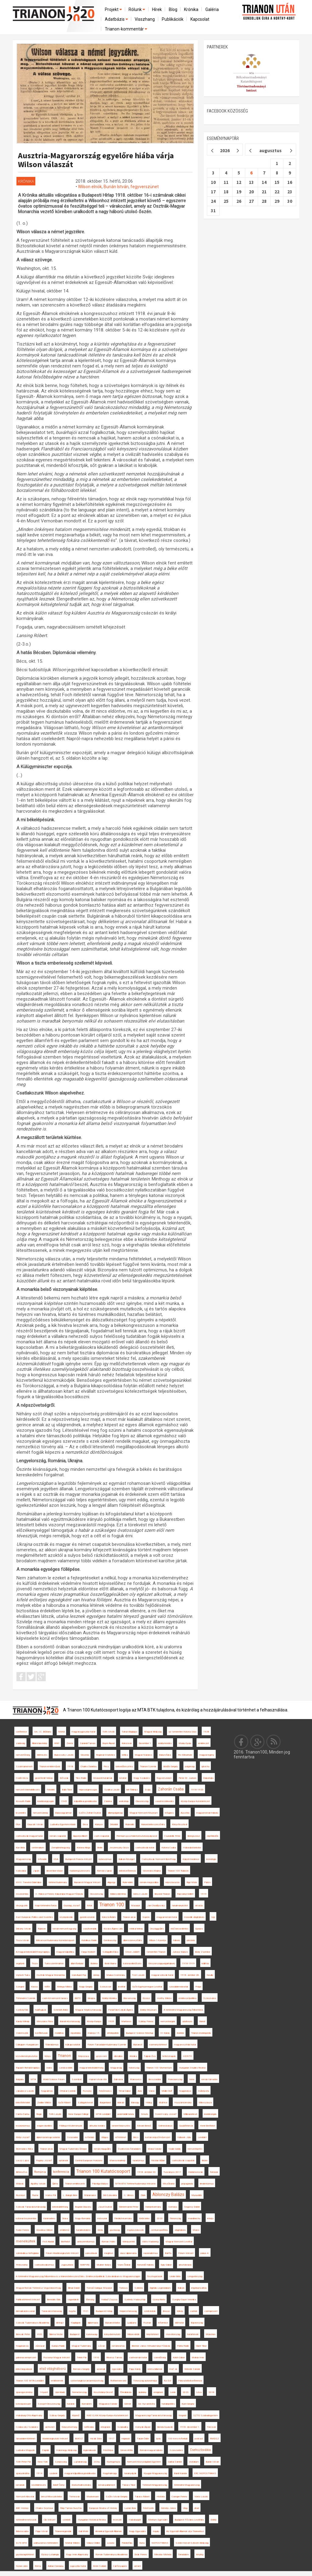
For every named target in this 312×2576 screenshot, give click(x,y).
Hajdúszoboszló (135, 2230)
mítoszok (102, 2218)
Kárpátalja (208, 1778)
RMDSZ (214, 2438)
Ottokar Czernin (68, 2091)
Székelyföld (22, 2009)
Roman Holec (108, 2241)
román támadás (209, 2079)
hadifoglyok (40, 2009)
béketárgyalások (24, 2369)
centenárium (38, 1847)
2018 (211, 2392)
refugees (169, 1812)
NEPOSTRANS (159, 2543)
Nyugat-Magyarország (155, 2473)
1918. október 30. (146, 2172)
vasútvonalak (90, 1928)
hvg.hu (72, 2311)
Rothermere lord (118, 2380)
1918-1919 (188, 1963)
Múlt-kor (163, 2102)
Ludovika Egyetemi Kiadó (63, 1824)
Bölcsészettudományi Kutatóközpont (55, 1940)
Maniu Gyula (185, 1743)
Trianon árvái (46, 2149)
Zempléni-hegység (60, 1847)
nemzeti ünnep (40, 1812)
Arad (196, 2508)
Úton (18, 1824)
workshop (124, 1801)
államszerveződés (132, 1940)
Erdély (214, 2519)
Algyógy (111, 1882)
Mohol (61, 1731)
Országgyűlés (157, 1928)
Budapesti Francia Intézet (78, 1859)
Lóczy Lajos (22, 2160)
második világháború (194, 1917)
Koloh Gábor (179, 2357)
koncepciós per (23, 2403)
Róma (38, 2566)
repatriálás (76, 2033)
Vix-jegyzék (22, 1905)
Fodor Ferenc (22, 2230)
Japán (36, 1870)
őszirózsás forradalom (129, 2149)
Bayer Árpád (108, 1743)
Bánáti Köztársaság (70, 2021)
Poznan (147, 2322)
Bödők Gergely (170, 1766)
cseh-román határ (138, 2357)
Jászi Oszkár (105, 2206)
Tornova (123, 2288)
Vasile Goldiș (174, 2149)
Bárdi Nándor (180, 2473)
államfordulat (77, 1963)
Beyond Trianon (162, 1894)
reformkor (163, 2322)
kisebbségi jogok (45, 1801)
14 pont (44, 2392)
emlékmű (64, 2230)
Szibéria (138, 2288)
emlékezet (203, 1743)
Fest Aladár (48, 2241)
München (210, 2334)
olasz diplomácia (128, 2253)
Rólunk (137, 9)
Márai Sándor (154, 2149)
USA (56, 1859)
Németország (79, 2392)
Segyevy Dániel (192, 2206)
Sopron (146, 1917)
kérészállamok (155, 2369)
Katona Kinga (83, 1847)
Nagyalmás (47, 2091)
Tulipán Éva (149, 2056)
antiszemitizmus (85, 2241)
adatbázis (187, 2021)
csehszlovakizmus (44, 2264)
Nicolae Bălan (158, 2160)
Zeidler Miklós (44, 2102)
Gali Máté (83, 2531)
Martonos (126, 2021)
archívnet (50, 2427)
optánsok (63, 2160)
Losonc (111, 2543)
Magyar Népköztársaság (88, 2009)
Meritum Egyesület (158, 2519)
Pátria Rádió (183, 2346)
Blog (173, 9)
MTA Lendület (103, 2114)
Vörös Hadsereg (150, 2241)
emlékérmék (57, 2380)
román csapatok (58, 1836)
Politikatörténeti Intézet (28, 2299)
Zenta (69, 1743)
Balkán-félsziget (127, 1859)
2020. (186, 2392)
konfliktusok (41, 2033)
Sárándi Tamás (87, 1743)
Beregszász (193, 1836)
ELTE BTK (21, 2543)
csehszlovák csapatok (183, 2160)
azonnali (101, 2369)
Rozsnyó (20, 2195)
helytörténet (153, 2334)
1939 (111, 2021)
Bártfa (168, 2253)
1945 (64, 1801)
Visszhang (145, 19)
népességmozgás (88, 1789)
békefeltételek (23, 2102)
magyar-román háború (207, 1812)
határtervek (193, 2334)
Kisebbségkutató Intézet (55, 2438)
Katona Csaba (168, 1847)
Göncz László (140, 1894)
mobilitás (59, 2033)
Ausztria (185, 1812)
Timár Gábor (125, 2091)
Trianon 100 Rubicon (178, 1870)
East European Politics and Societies (34, 1917)
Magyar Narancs (143, 1755)
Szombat (77, 2079)
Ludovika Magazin (25, 2450)
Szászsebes (176, 2450)
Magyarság (116, 2067)
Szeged (20, 1986)
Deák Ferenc (140, 2554)
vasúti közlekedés (164, 1801)
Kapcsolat (199, 19)
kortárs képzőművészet (157, 2137)
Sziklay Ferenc (146, 2021)
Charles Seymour (44, 2508)
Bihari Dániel (74, 2288)
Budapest (75, 2334)
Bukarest (137, 2044)
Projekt (114, 9)
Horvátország (173, 2334)
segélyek (20, 1963)
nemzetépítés (195, 2149)
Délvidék (114, 1824)
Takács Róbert (142, 2496)
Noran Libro (22, 2566)
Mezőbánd (168, 2183)
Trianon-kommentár (126, 29)
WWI (56, 1743)
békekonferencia (127, 1870)
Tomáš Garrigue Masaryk (99, 2288)
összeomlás (22, 1894)
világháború (180, 2230)
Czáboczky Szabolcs (27, 2427)
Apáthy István (38, 2183)
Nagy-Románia (82, 2218)
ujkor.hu (205, 1766)
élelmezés (42, 1755)
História (161, 2496)
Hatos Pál (50, 2195)
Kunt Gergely (188, 2403)
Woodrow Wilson (44, 2230)
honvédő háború (145, 2264)
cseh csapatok (101, 1836)
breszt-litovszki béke (51, 2496)
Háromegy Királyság (66, 2450)
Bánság (135, 2102)
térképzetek (128, 2241)
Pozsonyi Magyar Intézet (56, 2357)
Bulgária (19, 2079)
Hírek (157, 9)
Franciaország (175, 2079)
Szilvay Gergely (57, 2415)
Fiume (35, 2195)
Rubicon (42, 1928)
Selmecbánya (165, 2125)
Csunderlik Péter (172, 1836)
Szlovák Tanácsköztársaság (30, 2206)
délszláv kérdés (97, 2125)
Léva (198, 2392)
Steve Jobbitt (132, 1952)
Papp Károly (135, 2369)
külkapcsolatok (73, 2044)
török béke (144, 2218)
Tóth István (108, 1731)
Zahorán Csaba (171, 1789)
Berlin (99, 1847)
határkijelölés (168, 2403)
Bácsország (129, 1998)
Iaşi (213, 1917)
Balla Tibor (67, 1789)
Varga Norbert (88, 1952)
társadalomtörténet (25, 2438)
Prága (198, 1986)
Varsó (151, 2091)
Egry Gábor (166, 2264)
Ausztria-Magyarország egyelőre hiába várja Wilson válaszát (96, 159)
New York (42, 2461)
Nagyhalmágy (110, 2473)
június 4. (204, 2253)
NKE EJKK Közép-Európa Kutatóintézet (107, 2415)
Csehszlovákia (200, 2450)
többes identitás (118, 1894)
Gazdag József (72, 1905)
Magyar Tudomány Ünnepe (73, 2149)
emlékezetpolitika (187, 1998)
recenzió (117, 2519)
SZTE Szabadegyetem (205, 2415)
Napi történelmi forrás (46, 1905)
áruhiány (142, 2392)
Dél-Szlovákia (110, 2195)
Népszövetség (69, 2427)
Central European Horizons (88, 2160)
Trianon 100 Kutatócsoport (103, 2171)
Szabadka (122, 2427)
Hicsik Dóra (95, 2438)
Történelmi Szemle (25, 1998)
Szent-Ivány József (165, 2114)
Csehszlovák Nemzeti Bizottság (159, 1859)
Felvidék (51, 1789)
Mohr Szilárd (99, 2566)
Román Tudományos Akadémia (111, 2554)
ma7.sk (173, 2369)
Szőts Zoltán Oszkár (90, 1812)
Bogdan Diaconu (83, 2206)
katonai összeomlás (26, 2218)
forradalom (183, 2554)
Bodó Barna (110, 1963)
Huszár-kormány (183, 2102)
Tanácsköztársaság (51, 2311)
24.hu (97, 2461)
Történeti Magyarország (154, 2485)
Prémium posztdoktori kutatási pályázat (136, 1836)
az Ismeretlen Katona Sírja (182, 1731)
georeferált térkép (44, 1778)
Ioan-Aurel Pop (79, 1975)
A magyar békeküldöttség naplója (32, 1952)
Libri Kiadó (60, 2392)
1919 (203, 1894)
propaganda (187, 2183)
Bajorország (197, 2322)
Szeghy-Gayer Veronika (184, 2299)
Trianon (64, 2055)
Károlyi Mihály (23, 2021)
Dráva (65, 2218)
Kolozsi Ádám (109, 1917)
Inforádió (42, 1859)
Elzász (146, 1998)
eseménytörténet (158, 2044)
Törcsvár (211, 2427)
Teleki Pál (81, 2357)
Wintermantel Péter (128, 2206)
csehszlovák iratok (145, 1847)
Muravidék (196, 2195)
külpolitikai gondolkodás (85, 1801)
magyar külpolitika (65, 1952)
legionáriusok (89, 2450)
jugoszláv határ (78, 2566)
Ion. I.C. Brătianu (42, 1731)
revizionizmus (23, 2125)
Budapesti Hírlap (104, 2311)
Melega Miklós (64, 1986)
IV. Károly (165, 2033)
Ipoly (158, 2438)
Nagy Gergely (86, 1986)
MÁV (47, 1986)
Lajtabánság (80, 2461)
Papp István (41, 2531)
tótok (89, 1905)
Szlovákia (21, 1870)
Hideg (149, 2102)
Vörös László (201, 2496)
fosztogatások (154, 2276)
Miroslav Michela (162, 2554)
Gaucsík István (35, 1824)
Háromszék (22, 2033)
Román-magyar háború (151, 2450)
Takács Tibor (128, 2485)
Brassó (166, 2311)
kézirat (122, 1778)
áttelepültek (113, 2033)
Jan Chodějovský (156, 1905)
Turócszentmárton (54, 1963)
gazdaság (115, 2230)
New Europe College (78, 2114)
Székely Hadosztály (135, 2299)
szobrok (53, 2473)
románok (20, 2485)
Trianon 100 (111, 1905)
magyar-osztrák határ (185, 2044)
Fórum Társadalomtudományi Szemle (106, 2044)
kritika (125, 1755)
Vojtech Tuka (23, 1975)
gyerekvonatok (87, 1917)
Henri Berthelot (207, 2125)
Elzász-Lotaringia (50, 2554)
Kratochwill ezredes (81, 2485)
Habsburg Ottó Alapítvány (29, 2415)
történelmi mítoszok (26, 2519)
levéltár (121, 1986)
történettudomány (57, 1882)
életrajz (60, 2322)
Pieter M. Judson (187, 1778)
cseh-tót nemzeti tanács (55, 1998)
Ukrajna (91, 1998)
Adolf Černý (59, 2485)
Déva (85, 1824)
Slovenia (84, 1755)
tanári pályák (130, 2473)
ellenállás (118, 2056)
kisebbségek (210, 2114)
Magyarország (23, 1859)
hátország (134, 2067)
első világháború (52, 2369)
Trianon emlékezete (75, 2183)
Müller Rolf (166, 2091)
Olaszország (142, 1801)
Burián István (116, 186)
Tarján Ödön (143, 2438)
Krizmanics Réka (24, 2149)
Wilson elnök (90, 186)
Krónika (191, 9)
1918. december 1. (190, 2427)
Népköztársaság (128, 2311)
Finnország (175, 2218)
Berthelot (65, 2241)
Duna (141, 2543)
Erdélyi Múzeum (148, 2009)
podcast (199, 2438)
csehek (193, 2311)
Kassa (34, 1986)
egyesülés (117, 2369)
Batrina (94, 1963)
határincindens (83, 2230)
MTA (33, 2079)
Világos (104, 2137)
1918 (70, 1766)
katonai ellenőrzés (132, 1963)
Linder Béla (174, 2276)
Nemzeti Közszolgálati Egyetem (144, 2461)
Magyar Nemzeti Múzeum (143, 1812)
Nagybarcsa (22, 2346)
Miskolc (20, 2183)
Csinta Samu (22, 2114)
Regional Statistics (105, 1755)
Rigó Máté (191, 1882)
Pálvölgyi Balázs (100, 2183)
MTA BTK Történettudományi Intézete (135, 2183)
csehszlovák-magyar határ (29, 1836)
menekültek (25, 2241)
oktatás (199, 1905)
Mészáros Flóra (45, 2021)
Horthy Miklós (164, 1998)
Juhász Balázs (180, 1952)
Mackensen (93, 2496)
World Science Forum (54, 2079)
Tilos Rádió (81, 1778)
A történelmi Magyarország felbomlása (183, 2009)
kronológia (211, 1859)
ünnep (96, 1975)
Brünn (204, 2160)
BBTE (78, 1998)
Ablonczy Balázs (168, 2194)
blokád (121, 2102)
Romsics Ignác (104, 1870)
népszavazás (172, 1882)
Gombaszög (110, 1940)
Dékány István (23, 1928)
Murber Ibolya (104, 2264)
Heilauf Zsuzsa (109, 2299)
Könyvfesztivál (179, 1824)
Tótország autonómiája (145, 2380)
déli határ (179, 2322)
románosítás (118, 2346)
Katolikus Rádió (89, 1940)
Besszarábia (154, 2079)
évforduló (89, 2137)
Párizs (207, 1882)
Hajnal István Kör (98, 2079)
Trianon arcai (129, 1917)
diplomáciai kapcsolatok (48, 2137)
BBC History (22, 2508)
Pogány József (44, 2160)
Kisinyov (99, 1824)
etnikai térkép (136, 1928)
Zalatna (108, 1801)
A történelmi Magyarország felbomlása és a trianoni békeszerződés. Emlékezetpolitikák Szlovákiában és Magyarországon (78, 2276)
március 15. (94, 2033)
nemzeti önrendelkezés (28, 1789)
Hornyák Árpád (142, 2427)
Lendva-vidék (66, 2067)
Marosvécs (135, 2079)
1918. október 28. (190, 1975)
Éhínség (90, 2299)
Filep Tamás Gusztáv (71, 2508)
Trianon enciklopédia (201, 2033)
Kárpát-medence (191, 1859)
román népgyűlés (102, 2149)
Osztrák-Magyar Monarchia (51, 1975)
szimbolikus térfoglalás (27, 2253)
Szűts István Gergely (117, 2496)
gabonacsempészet (26, 2357)
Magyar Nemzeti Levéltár (178, 2241)
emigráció (158, 2392)
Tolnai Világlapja (129, 1731)
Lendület (202, 2137)
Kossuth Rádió (23, 1801)
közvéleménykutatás (26, 2056)
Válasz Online (93, 2543)
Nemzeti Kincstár (25, 2496)
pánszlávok (91, 2253)
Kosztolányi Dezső (103, 2392)
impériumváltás (199, 2288)
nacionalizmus (151, 2253)
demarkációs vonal (25, 2311)
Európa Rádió (58, 2346)
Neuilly (210, 1975)
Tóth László (55, 2114)
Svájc (148, 1789)
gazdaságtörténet (25, 2554)
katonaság (92, 2334)
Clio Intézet (49, 2519)
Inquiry (156, 2531)
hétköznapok (169, 2056)
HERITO (187, 2056)
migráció (126, 2438)
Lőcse (101, 2346)
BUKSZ (79, 2438)
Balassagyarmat (63, 1812)
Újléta (55, 2183)
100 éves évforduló (178, 2438)
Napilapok (76, 2322)
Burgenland (105, 2102)
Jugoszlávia (67, 2264)
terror (191, 2079)
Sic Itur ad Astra (146, 2403)
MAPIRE (85, 2264)
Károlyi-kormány (153, 2206)
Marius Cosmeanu (115, 1975)
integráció (105, 2427)
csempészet (211, 2311)
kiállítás (205, 1963)
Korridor (180, 2033)
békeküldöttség (60, 2206)
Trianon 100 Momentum (159, 2067)
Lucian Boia (130, 2508)
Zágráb (45, 2450)
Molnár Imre (198, 2357)
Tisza (34, 1963)
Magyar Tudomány (81, 2346)
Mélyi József (23, 2137)
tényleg (199, 2554)
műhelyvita (203, 2091)
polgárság (189, 1766)
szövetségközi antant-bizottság (86, 2380)
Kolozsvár (127, 1743)
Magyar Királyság (152, 1731)
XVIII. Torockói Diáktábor (28, 1882)
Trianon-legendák (63, 2531)
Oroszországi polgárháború (161, 1963)
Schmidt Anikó (60, 2009)
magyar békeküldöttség (91, 2067)
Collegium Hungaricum (27, 2044)
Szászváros (209, 1998)
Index (49, 2067)
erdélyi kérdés (165, 1743)
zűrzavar (39, 2346)
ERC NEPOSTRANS (205, 2473)
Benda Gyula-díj (165, 2427)
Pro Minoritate (185, 1755)
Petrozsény (22, 2264)
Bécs (135, 2137)
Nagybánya (185, 2091)
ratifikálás (89, 2427)
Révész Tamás (114, 2357)
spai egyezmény (24, 2392)
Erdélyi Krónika (109, 1998)
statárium (194, 2461)
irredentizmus (207, 2183)
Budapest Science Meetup (139, 2033)
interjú (210, 2218)
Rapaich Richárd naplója (27, 2067)
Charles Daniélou (88, 1766)
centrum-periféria (159, 2230)
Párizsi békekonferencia (190, 2380)
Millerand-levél (190, 2114)
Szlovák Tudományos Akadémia (32, 2322)
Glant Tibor (201, 2346)
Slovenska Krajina (152, 1870)
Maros (196, 2230)
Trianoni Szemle (148, 1766)
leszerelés (21, 1812)
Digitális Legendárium (160, 2288)
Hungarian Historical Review (92, 2519)
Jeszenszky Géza (119, 1847)
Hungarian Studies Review (192, 2067)
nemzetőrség (23, 1755)
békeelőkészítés (124, 1766)
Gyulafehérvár (186, 2125)
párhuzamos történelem (46, 2543)
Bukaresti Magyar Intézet (87, 1882)
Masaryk (135, 1905)
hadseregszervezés (80, 1870)
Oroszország (96, 1894)
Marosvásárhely (117, 2160)
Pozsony (87, 2091)
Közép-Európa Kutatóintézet (195, 1801)
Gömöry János (168, 2508)
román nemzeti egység (64, 1928)
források (214, 2172)
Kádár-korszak (195, 2172)
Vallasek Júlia (184, 2137)
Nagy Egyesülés (137, 2531)
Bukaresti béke (112, 2322)
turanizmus (138, 2160)
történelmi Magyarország (187, 2485)
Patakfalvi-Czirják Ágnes (120, 2009)
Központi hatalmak (102, 1778)
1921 (86, 2311)
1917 (111, 2438)
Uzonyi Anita (159, 2299)
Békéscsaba (22, 2531)
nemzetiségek (168, 2021)
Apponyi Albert (80, 1836)
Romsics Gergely (81, 2369)
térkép (180, 2311)
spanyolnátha (22, 2473)
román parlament (106, 2485)
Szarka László (111, 1789)
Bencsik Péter (23, 2334)
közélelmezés (39, 2485)
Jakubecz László (25, 2091)
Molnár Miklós (72, 2543)
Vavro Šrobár (124, 2264)
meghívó (108, 2253)
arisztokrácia (185, 2264)
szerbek (66, 2519)
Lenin (173, 2392)
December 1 (145, 1743)
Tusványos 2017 (172, 2172)
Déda (100, 2230)
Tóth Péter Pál (23, 2461)
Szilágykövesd (85, 2102)
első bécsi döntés (179, 1928)
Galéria (212, 9)
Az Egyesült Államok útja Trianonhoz (185, 2531)
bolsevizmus (105, 1859)
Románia (40, 2171)
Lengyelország (194, 2276)
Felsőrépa (108, 2450)
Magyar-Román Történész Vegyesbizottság (38, 2288)
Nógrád (182, 2415)
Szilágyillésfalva (110, 1952)
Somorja (172, 2206)
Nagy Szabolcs (141, 1778)
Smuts (144, 2114)
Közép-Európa (94, 2021)
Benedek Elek (54, 2299)
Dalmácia (118, 2079)
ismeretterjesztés (121, 2125)
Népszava (83, 2056)
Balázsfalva (165, 1755)
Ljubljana (131, 2322)
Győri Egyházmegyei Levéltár (147, 1986)
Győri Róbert (64, 2102)
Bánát (202, 2021)
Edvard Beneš (144, 2125)
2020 (160, 2218)
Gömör (127, 2403)
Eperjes (199, 1928)
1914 (39, 2473)
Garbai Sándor (175, 2461)
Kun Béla (20, 1847)
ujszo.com (101, 2056)
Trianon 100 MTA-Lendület (30, 2380)
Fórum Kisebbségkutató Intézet (62, 2253)
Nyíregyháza (113, 2461)
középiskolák (66, 1917)
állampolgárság (115, 1812)
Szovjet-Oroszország (49, 2403)
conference (21, 1731)
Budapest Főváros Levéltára (189, 2519)
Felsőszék (148, 2508)
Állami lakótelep (39, 1743)
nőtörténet (120, 2137)
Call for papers (120, 2566)
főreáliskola (125, 2392)
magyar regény (206, 1755)
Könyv (47, 2056)
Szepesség (61, 2461)
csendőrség (160, 2357)
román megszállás (149, 1882)
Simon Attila (126, 2450)
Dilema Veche (56, 2334)
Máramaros (90, 2195)
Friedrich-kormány (123, 2218)
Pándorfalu (127, 2543)
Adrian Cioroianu (55, 2566)
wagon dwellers (44, 2125)
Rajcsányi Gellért (185, 1894)
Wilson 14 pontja (157, 1940)
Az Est (167, 2380)
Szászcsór (105, 1986)
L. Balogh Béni (70, 2195)
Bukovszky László (63, 1755)
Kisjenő (76, 2415)
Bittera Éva (21, 2172)
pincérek (191, 1940)
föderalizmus (51, 2044)
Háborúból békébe (192, 1847)
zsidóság (20, 1743)
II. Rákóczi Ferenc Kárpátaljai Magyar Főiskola (59, 1894)
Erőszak (64, 1778)
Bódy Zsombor (202, 1952)
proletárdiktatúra (126, 2114)
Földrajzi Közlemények (70, 2125)
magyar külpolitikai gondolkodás (80, 2473)
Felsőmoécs (105, 2091)
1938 (206, 1731)
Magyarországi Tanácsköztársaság (153, 2415)
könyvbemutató (112, 2334)
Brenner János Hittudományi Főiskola (151, 2346)
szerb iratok (150, 2311)
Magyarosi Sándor (108, 2403)
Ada (140, 2091)
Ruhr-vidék (127, 1882)
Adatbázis (117, 19)
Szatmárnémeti (24, 1766)
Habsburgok (135, 2519)
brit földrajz (132, 1789)
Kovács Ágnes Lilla (113, 1928)
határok (71, 2403)
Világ (185, 2508)
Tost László (138, 1975)
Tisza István (22, 1940)
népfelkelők (212, 1836)
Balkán (181, 2288)
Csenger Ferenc (179, 2496)
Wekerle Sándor (192, 2369)
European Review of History (103, 2508)
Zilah (142, 2195)
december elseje (54, 1870)
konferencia (61, 2171)
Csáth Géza (22, 1778)
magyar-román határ (167, 1917)
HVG (39, 2334)
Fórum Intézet (185, 2253)
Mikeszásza (205, 2102)
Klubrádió (129, 1824)
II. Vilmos (128, 2195)
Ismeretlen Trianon (156, 1952)
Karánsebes (49, 2218)
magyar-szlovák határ (162, 1975)
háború (176, 1940)
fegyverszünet (144, 186)
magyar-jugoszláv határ (83, 1731)
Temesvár (74, 2496)
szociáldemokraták (178, 1986)
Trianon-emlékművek (49, 1766)
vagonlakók (73, 2299)
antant (137, 2566)
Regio (39, 2114)
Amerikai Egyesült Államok (108, 2531)
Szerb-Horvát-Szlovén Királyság (192, 2543)
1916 (96, 2357)
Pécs (106, 1766)
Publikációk (172, 19)
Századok (72, 2137)
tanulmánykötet (180, 1905)
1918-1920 (197, 1789)
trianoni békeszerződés (153, 1824)
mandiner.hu (194, 2218)
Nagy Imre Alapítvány (77, 2554)
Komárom (87, 2403)
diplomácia (93, 2322)
